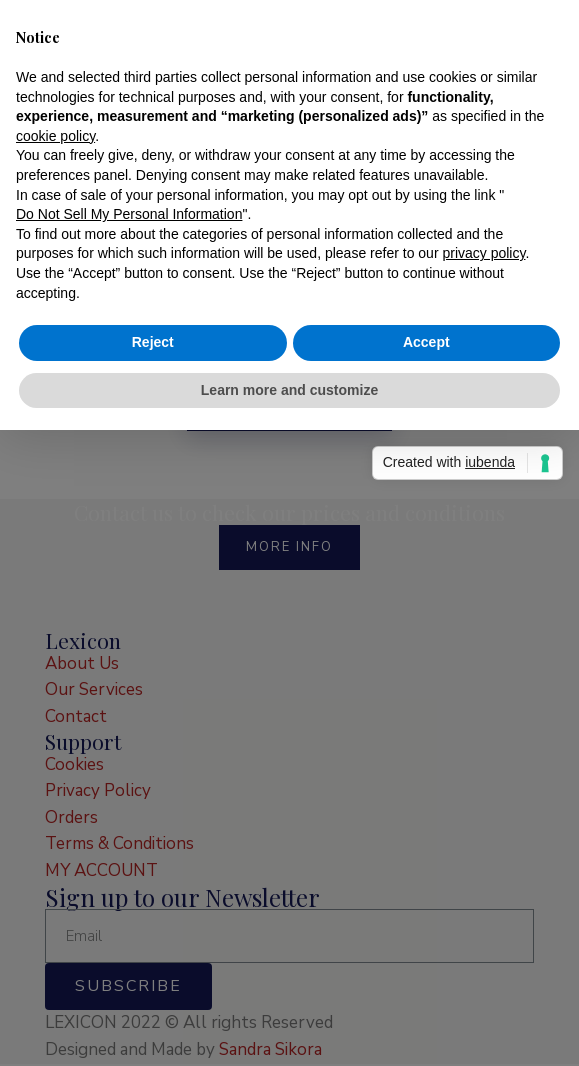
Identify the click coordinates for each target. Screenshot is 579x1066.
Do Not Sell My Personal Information (129, 532)
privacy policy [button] (483, 571)
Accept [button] (426, 660)
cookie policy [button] (55, 454)
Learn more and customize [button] (289, 708)
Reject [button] (153, 660)
